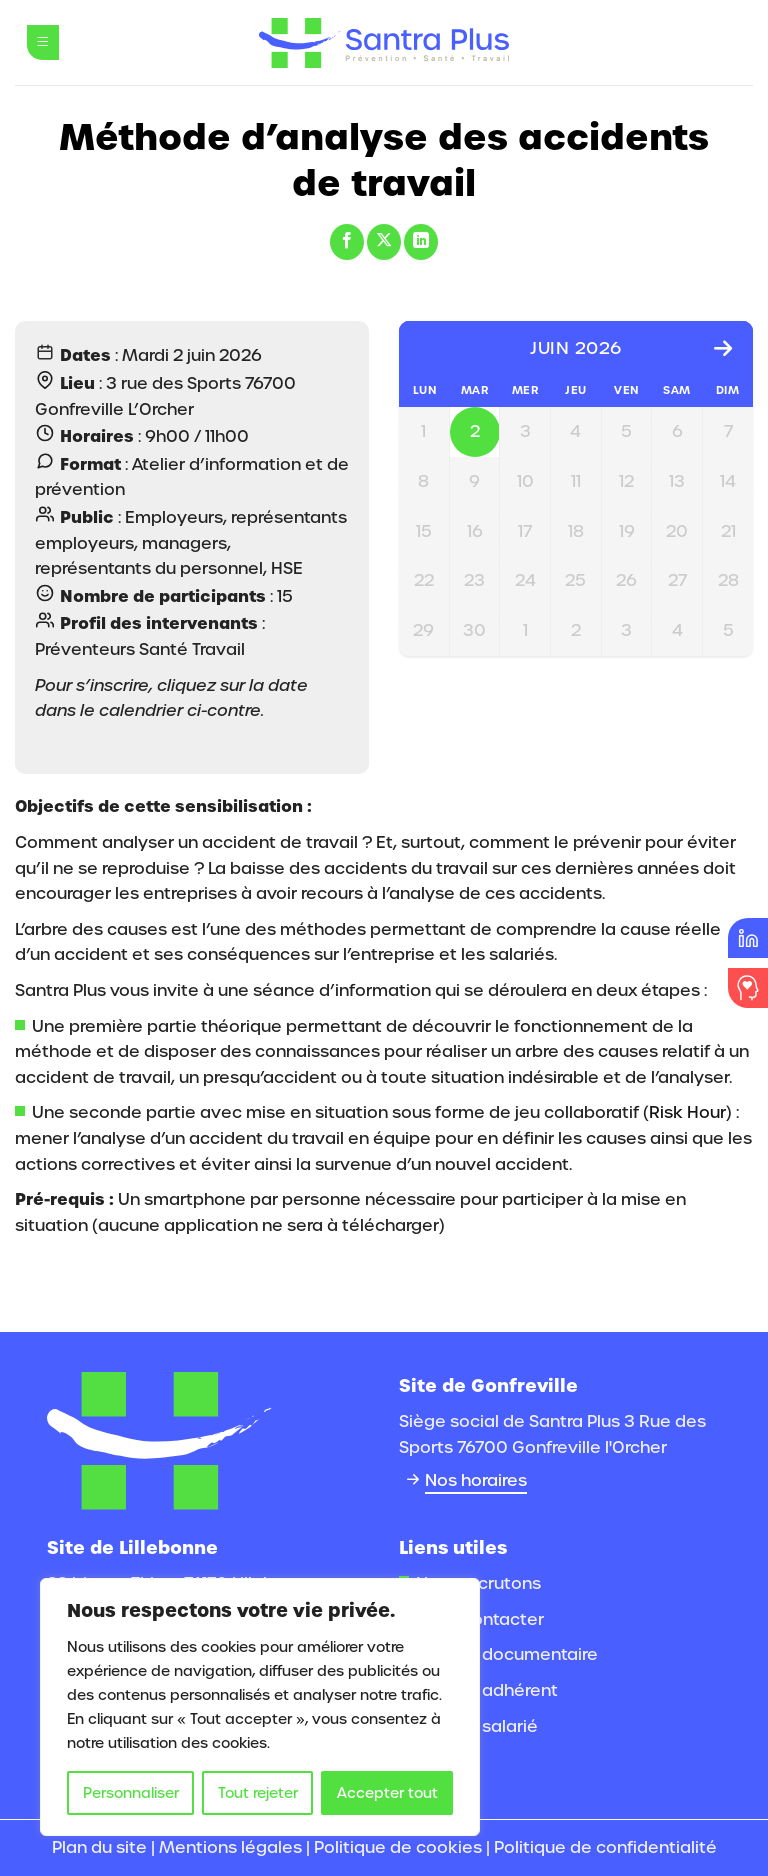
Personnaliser (131, 1793)
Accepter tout (387, 1793)
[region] (260, 1707)
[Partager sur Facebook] (347, 242)
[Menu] (43, 42)
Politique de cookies (398, 1847)
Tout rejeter (258, 1793)
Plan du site (99, 1847)
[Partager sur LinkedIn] (421, 242)
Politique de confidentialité (605, 1847)
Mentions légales (230, 1847)
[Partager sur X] (384, 242)
